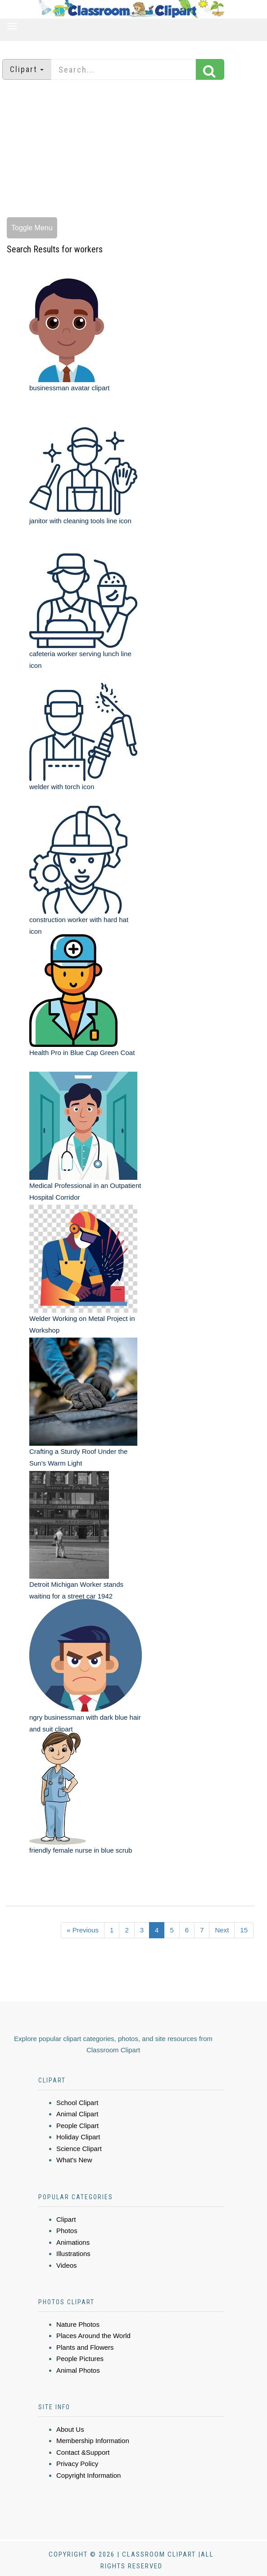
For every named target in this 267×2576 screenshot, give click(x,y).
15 (244, 1930)
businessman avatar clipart (69, 388)
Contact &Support (82, 2452)
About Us (70, 2429)
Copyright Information (88, 2475)
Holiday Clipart (78, 2137)
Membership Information (92, 2440)
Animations (73, 2242)
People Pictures (80, 2358)
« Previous (83, 1930)
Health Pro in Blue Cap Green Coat (82, 1052)
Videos (66, 2265)
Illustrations (73, 2253)
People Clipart (77, 2125)
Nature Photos (78, 2324)
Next (222, 1930)
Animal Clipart (77, 2114)
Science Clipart (79, 2148)
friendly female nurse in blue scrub (80, 1850)
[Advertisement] (134, 150)
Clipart (66, 2219)
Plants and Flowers (85, 2347)
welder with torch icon (61, 786)
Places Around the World (93, 2335)
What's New (74, 2160)
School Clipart (77, 2102)
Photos (66, 2230)
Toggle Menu (32, 228)
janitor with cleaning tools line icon (80, 521)
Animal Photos (78, 2370)
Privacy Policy (77, 2463)
